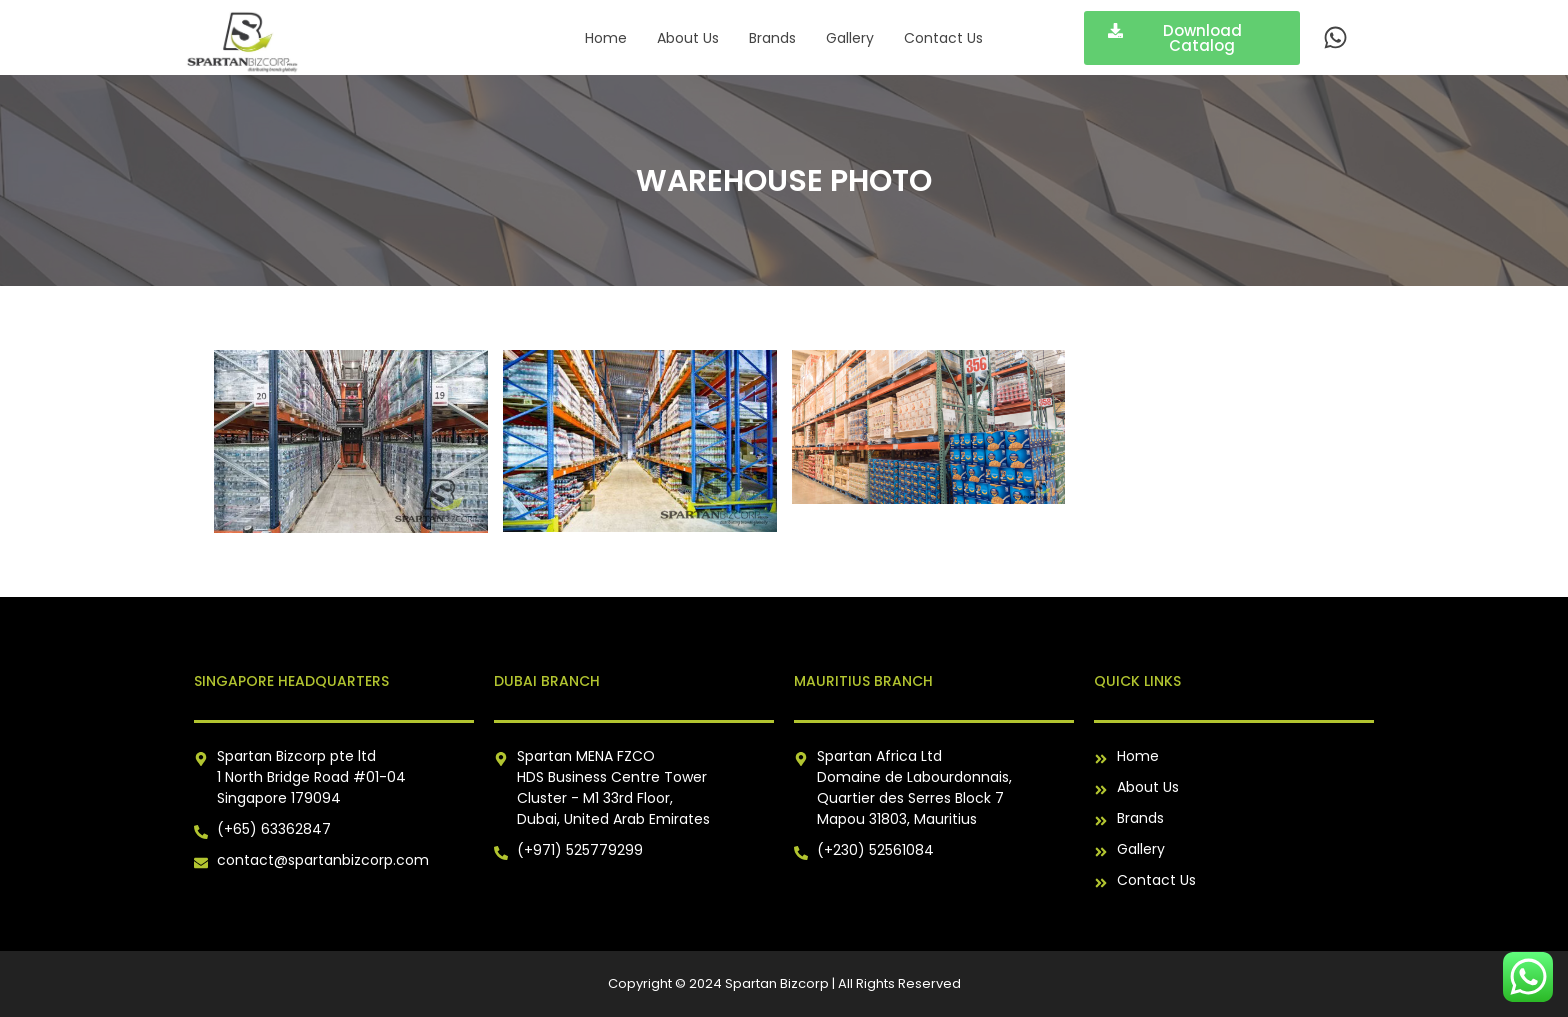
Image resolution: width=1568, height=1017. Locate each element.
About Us (688, 38)
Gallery (850, 38)
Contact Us (943, 38)
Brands (772, 38)
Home (606, 38)
